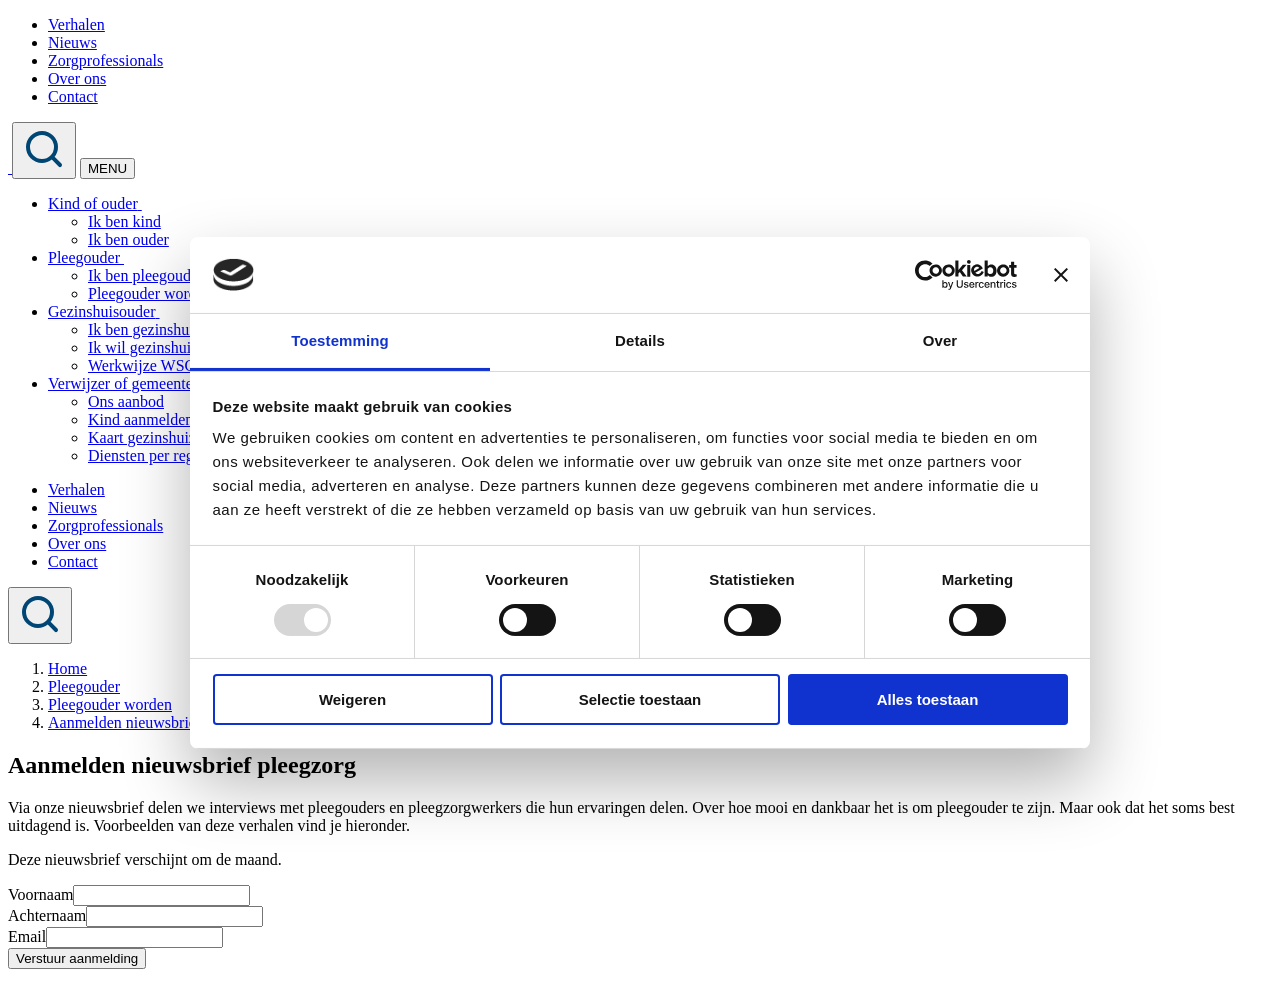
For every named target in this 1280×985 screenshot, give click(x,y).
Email (27, 936)
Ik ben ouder (128, 239)
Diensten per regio (147, 455)
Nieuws (72, 42)
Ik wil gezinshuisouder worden (187, 347)
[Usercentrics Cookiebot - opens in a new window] (929, 275)
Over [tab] (940, 340)
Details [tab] (640, 340)
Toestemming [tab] (340, 340)
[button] (140, 203)
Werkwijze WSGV (148, 365)
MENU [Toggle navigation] (107, 168)
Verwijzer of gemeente (120, 383)
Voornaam (40, 894)
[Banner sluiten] (1061, 275)
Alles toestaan (928, 699)
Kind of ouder (93, 203)
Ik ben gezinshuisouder (162, 329)
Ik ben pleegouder (146, 275)
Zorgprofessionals (105, 60)
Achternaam (47, 915)
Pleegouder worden (150, 293)
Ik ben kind (124, 221)
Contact (73, 96)
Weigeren (352, 699)
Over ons (77, 78)
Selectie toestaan (640, 699)
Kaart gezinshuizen (149, 437)
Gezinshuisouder (102, 311)
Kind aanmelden (140, 419)
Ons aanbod (126, 401)
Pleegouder (84, 257)
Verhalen (76, 24)
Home (67, 668)
